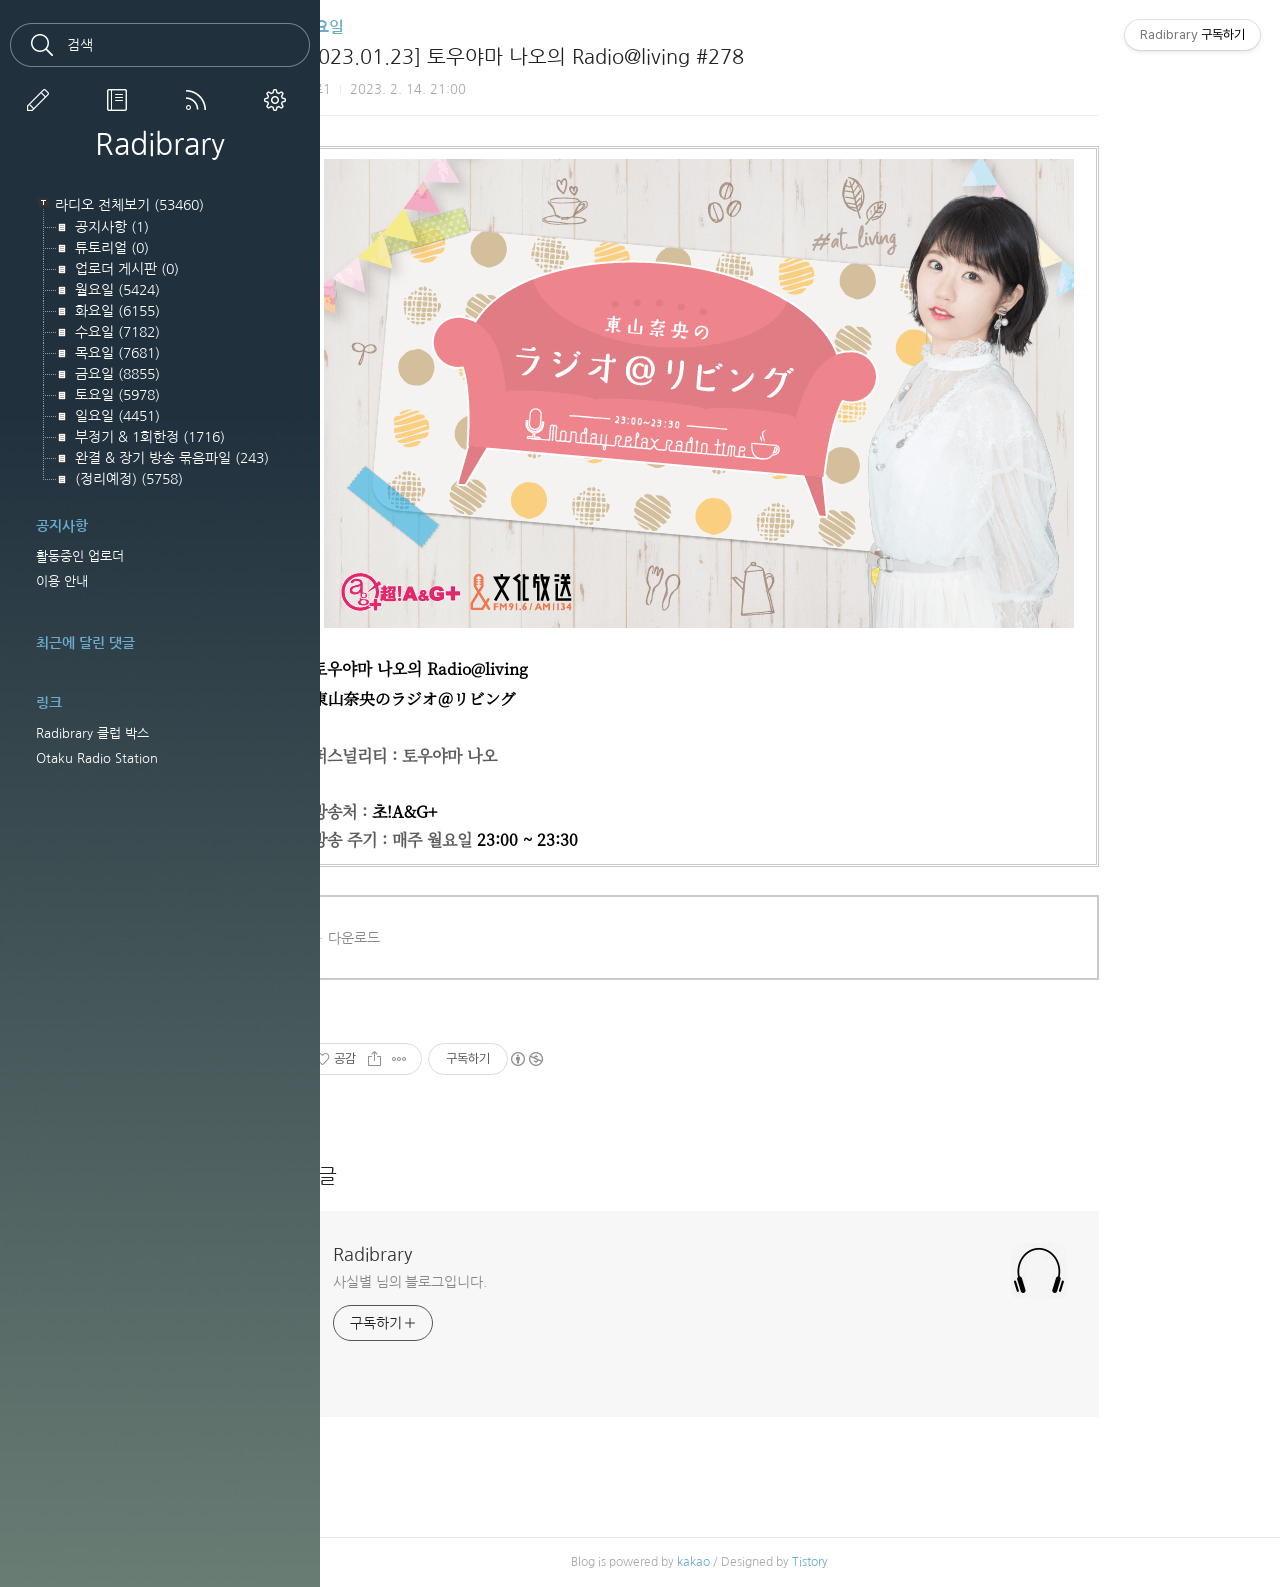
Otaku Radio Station (97, 758)
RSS (200, 100)
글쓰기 (42, 100)
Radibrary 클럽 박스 (92, 733)
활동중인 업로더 (80, 556)
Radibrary (160, 144)
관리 (279, 100)
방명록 (121, 100)
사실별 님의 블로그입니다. (498, 1282)
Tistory (898, 1562)
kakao (781, 1562)
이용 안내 (62, 581)
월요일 (409, 27)
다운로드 (442, 938)
